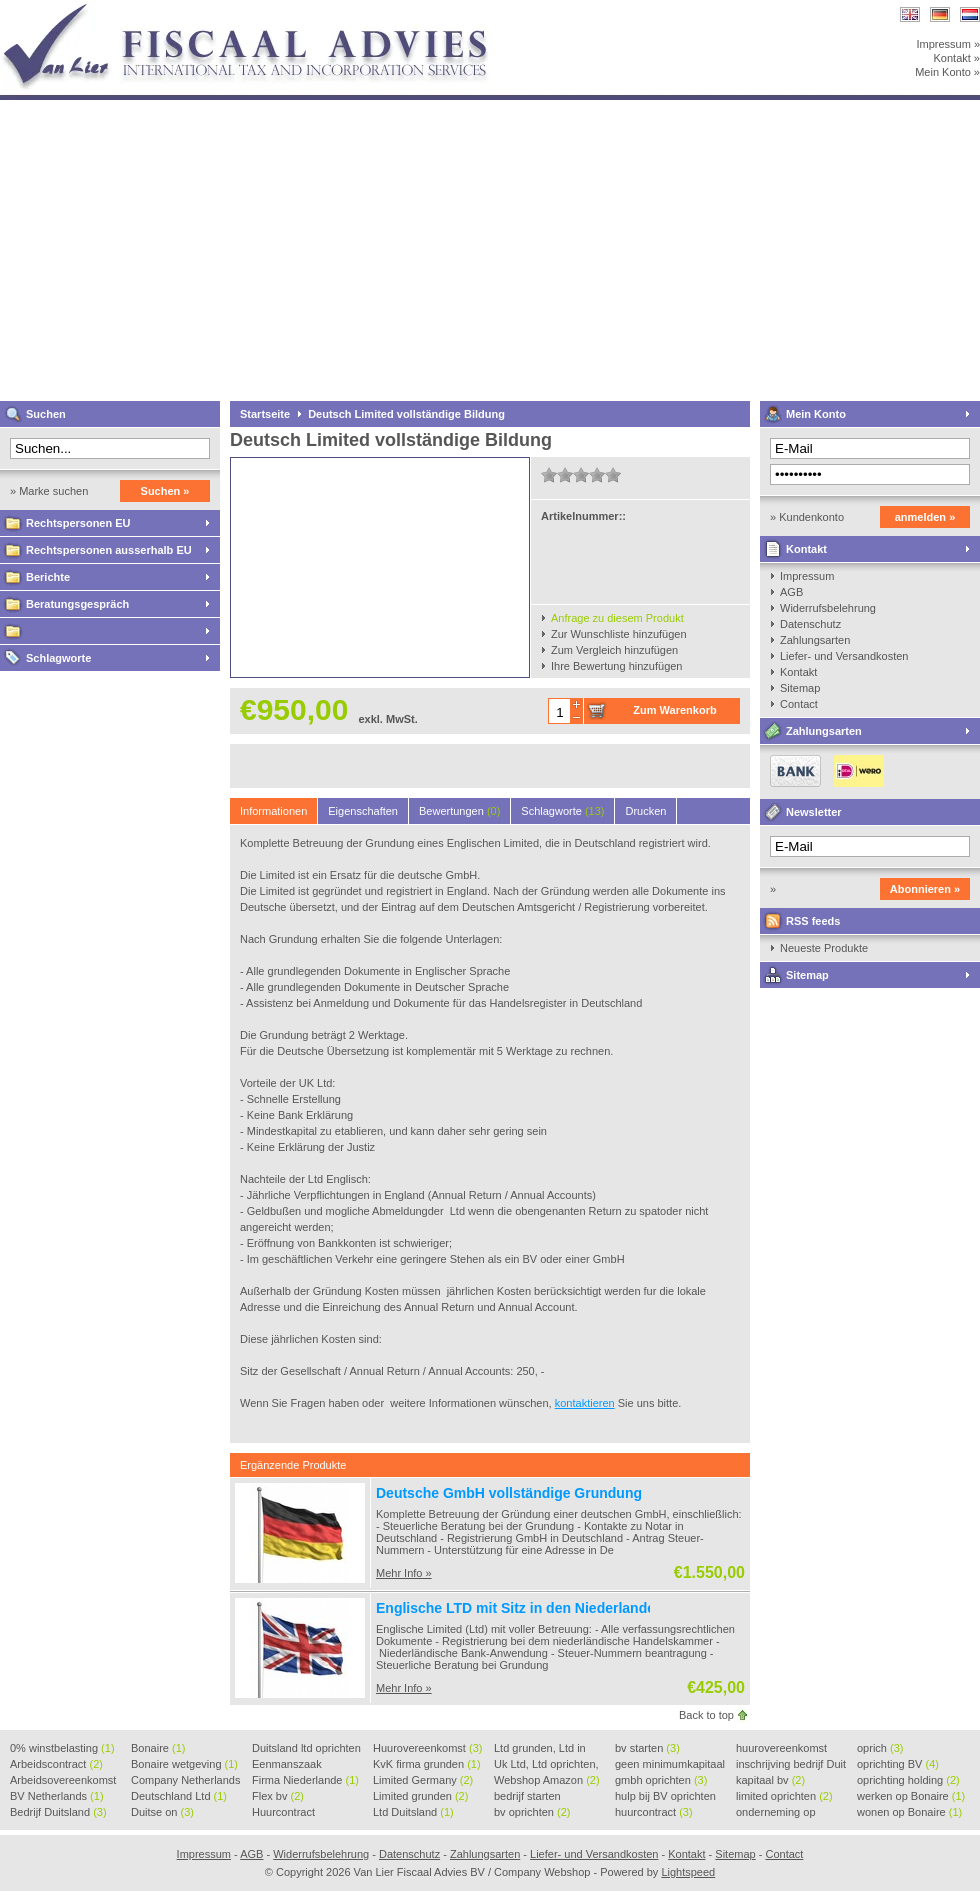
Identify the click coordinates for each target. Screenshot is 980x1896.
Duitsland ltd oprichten (306, 1749)
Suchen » (165, 491)
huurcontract (654, 1812)
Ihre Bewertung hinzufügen (616, 666)
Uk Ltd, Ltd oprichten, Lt (546, 1765)
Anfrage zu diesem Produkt (617, 618)
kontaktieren (585, 1403)
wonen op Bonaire (909, 1812)
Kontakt (806, 549)
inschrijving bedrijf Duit (791, 1765)
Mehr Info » (404, 1573)
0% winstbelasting (62, 1748)
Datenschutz (810, 624)
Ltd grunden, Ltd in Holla (540, 1749)
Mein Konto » (947, 72)
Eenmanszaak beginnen (287, 1765)
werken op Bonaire (911, 1796)
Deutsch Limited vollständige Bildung (406, 414)
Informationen (273, 811)
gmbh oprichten (661, 1780)
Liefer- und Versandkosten (844, 656)
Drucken (645, 811)
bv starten (647, 1748)
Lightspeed (688, 1872)
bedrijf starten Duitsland (527, 1797)
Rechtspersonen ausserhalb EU (109, 550)
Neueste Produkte (824, 948)
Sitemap (800, 688)
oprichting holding (908, 1780)
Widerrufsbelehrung (828, 608)
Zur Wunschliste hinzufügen (619, 634)
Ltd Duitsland (413, 1812)
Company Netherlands (185, 1781)
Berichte (48, 577)
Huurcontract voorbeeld (284, 1813)
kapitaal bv (770, 1780)
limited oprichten (784, 1796)
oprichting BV (898, 1764)
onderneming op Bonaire (776, 1813)
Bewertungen (459, 811)
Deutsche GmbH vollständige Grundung (509, 1493)
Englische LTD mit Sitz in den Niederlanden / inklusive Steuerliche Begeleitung (637, 1608)
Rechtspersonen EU (78, 523)
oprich (880, 1748)
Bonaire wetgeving (184, 1764)
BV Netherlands (57, 1796)
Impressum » (948, 44)
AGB (791, 592)
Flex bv (278, 1796)
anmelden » (925, 517)
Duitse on (162, 1812)
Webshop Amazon (547, 1780)
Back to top (706, 1715)
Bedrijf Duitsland (58, 1812)
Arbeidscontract (56, 1764)
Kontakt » (957, 58)
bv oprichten (532, 1812)
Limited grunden (420, 1796)
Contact (799, 704)
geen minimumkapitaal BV (670, 1765)
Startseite (265, 414)
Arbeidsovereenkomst (63, 1781)
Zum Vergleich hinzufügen (614, 650)
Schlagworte (58, 658)
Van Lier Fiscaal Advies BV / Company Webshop (265, 9)
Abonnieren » (925, 889)
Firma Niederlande (305, 1780)
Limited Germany (423, 1780)
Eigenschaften (363, 811)
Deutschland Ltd (179, 1796)
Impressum (807, 576)
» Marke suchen (49, 491)
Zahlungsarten (815, 640)
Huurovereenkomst (427, 1748)
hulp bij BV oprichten (665, 1797)
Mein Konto (816, 414)
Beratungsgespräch (77, 604)
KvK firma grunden (427, 1764)
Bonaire (158, 1748)
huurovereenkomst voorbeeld (781, 1749)
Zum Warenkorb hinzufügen (674, 714)
